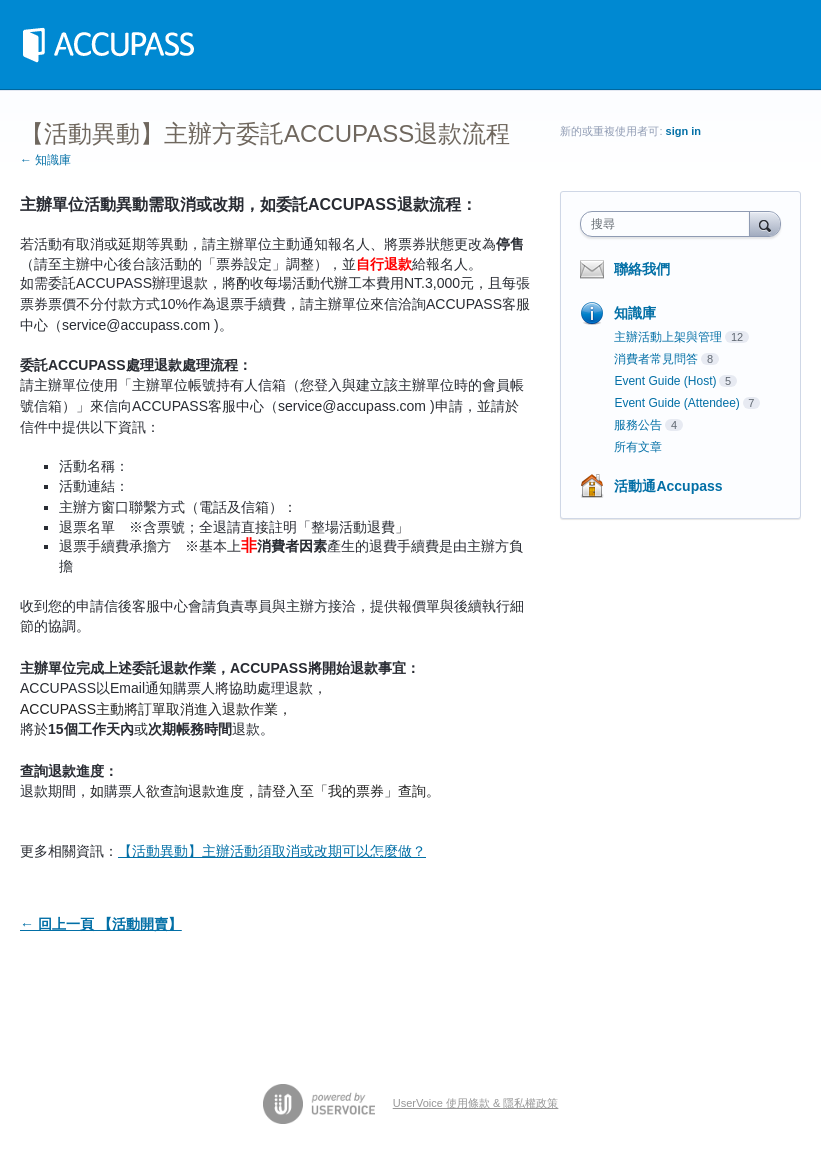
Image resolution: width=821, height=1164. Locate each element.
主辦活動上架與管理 (668, 337)
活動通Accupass (668, 486)
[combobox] (669, 224)
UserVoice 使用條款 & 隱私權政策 (476, 1103)
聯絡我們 (642, 269)
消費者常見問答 (656, 359)
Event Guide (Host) (665, 381)
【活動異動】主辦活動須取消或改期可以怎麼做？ (272, 851)
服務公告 (638, 425)
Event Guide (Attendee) (676, 403)
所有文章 (638, 447)
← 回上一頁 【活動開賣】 (101, 924)
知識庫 (635, 313)
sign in (683, 131)
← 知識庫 (45, 160)
